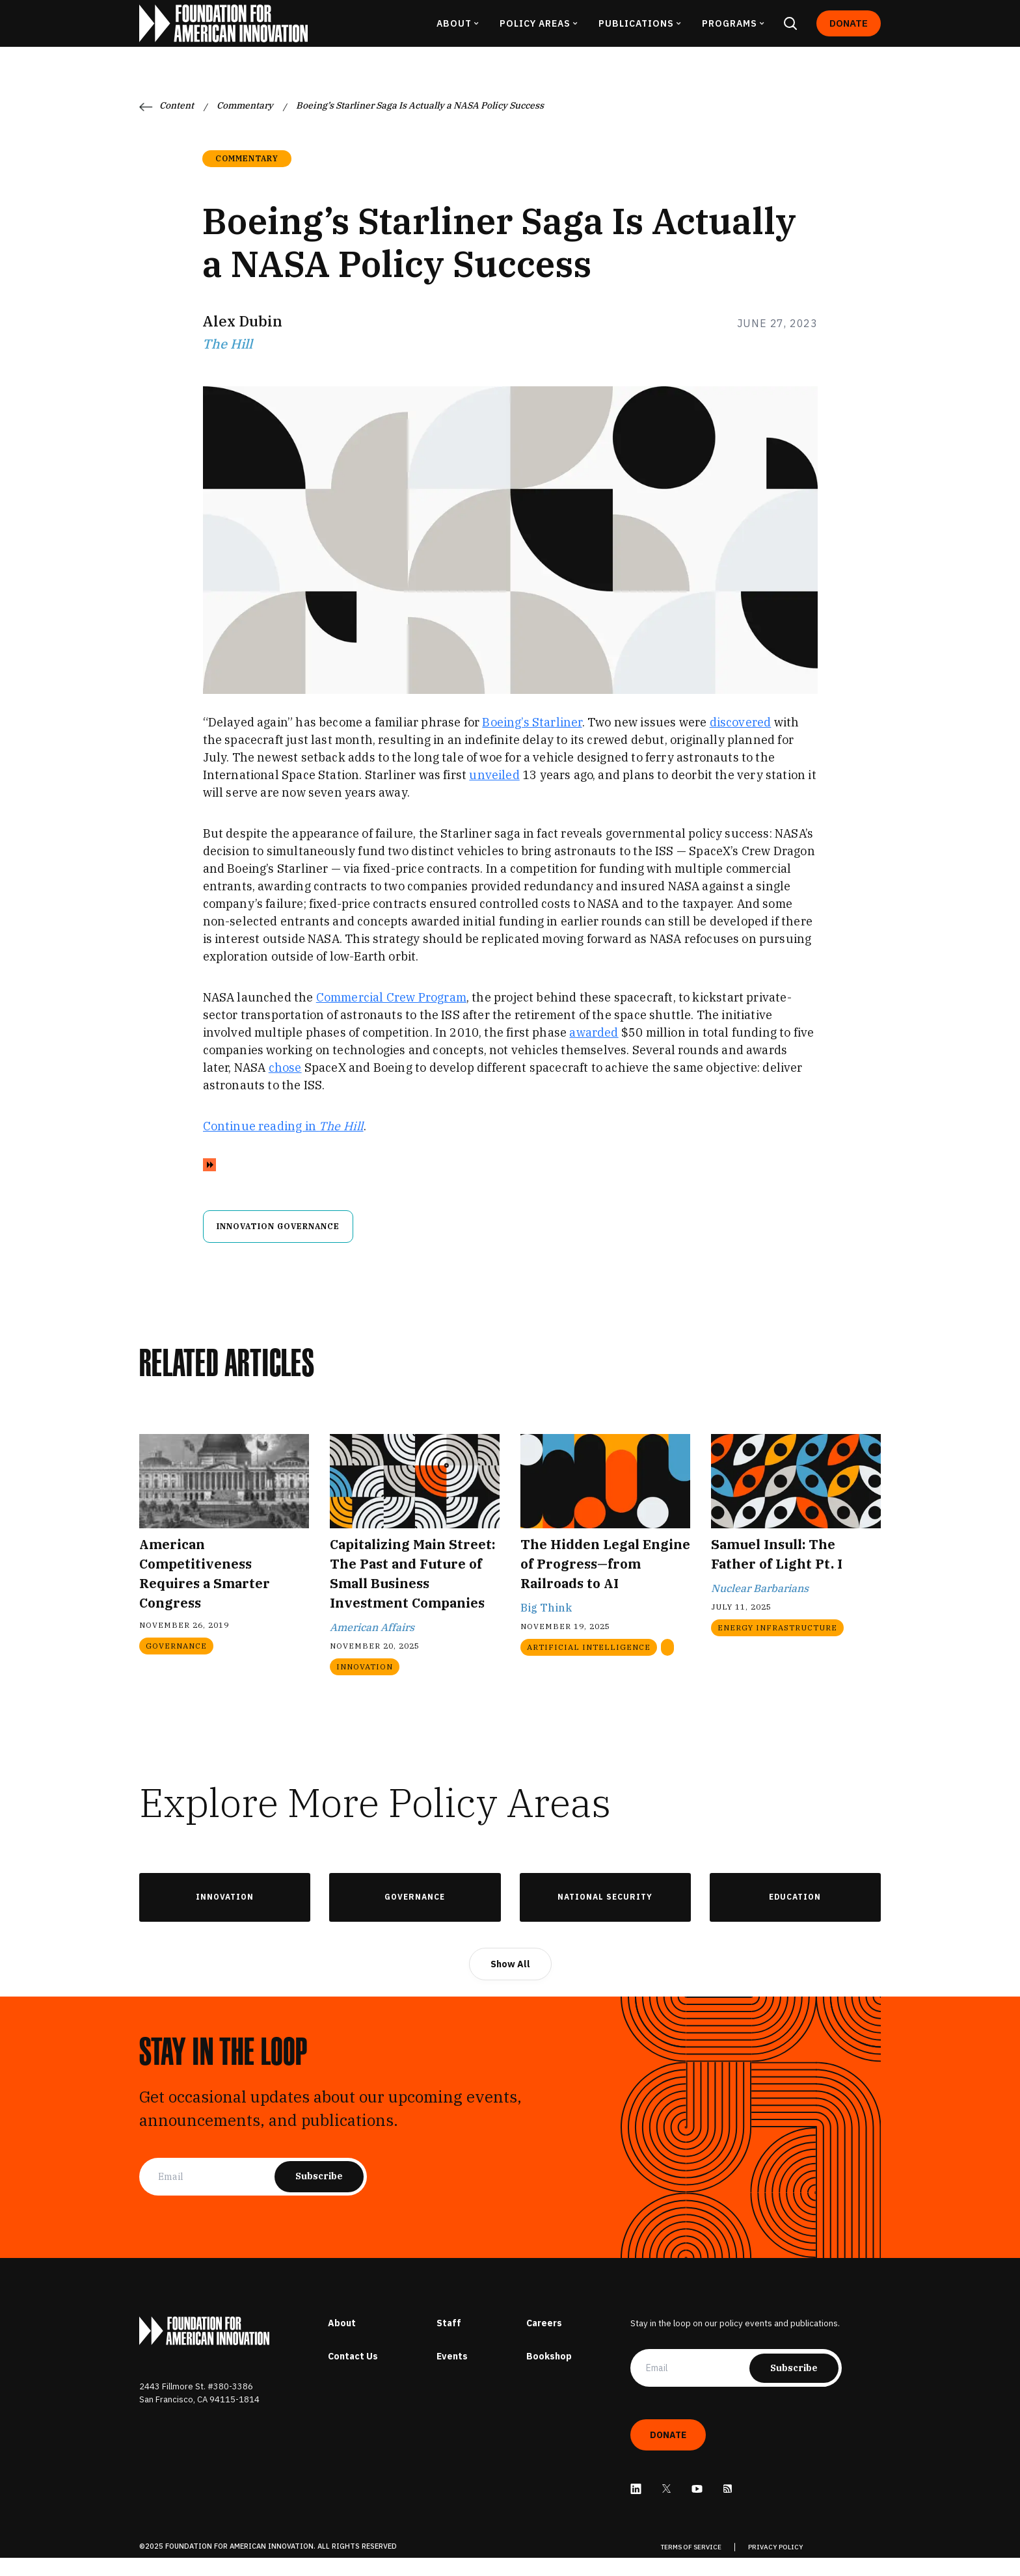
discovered (741, 740)
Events (452, 2374)
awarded (593, 1050)
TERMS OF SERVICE (691, 2565)
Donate (848, 32)
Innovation (225, 1915)
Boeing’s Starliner (532, 740)
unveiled (494, 793)
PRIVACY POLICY (775, 2565)
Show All (510, 1982)
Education (795, 1915)
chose (285, 1085)
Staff (448, 2341)
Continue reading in (283, 1144)
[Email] (216, 2195)
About (342, 2341)
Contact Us (353, 2374)
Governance (414, 1915)
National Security (604, 1915)
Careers (544, 2341)
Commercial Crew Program (391, 1015)
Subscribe (319, 2194)
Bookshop (549, 2374)
